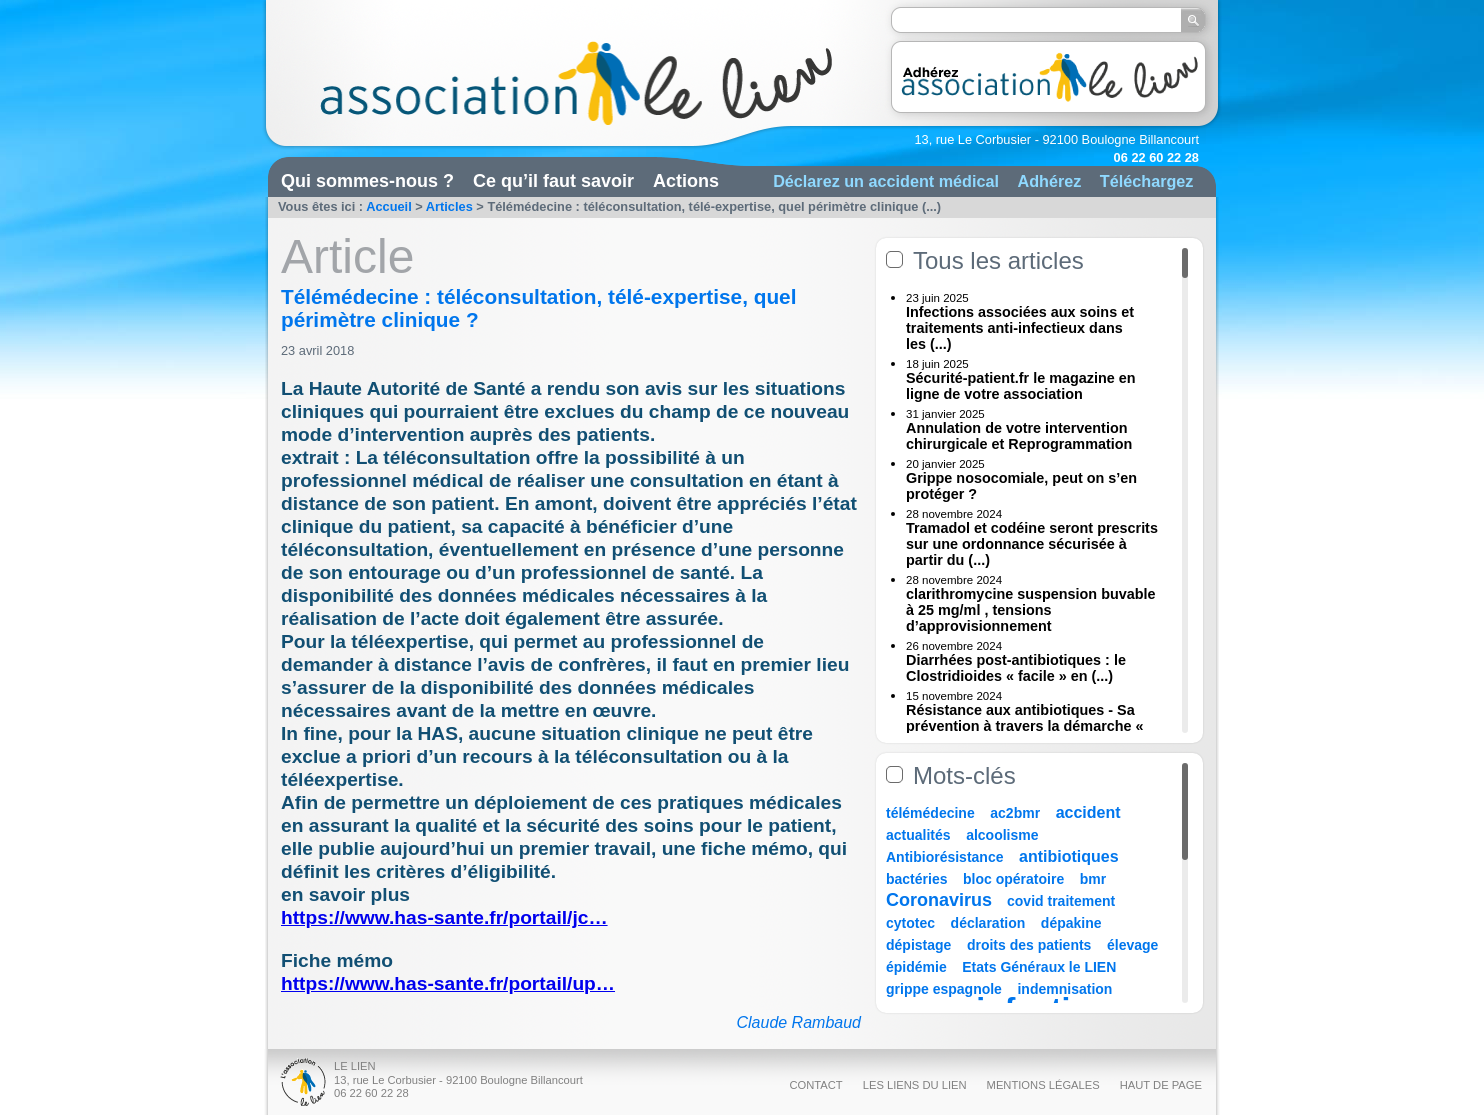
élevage (1132, 945)
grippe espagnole (944, 989)
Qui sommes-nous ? (367, 181)
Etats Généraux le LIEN (1039, 967)
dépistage (918, 945)
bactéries (916, 879)
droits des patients (1029, 945)
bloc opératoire (1013, 879)
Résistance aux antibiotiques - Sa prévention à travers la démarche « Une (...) (1025, 726)
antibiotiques (1069, 856)
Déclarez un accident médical (886, 181)
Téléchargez (1147, 181)
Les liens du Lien (915, 1085)
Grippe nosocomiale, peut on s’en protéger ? (1021, 486)
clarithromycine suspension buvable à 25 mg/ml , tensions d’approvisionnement (1031, 610)
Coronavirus (941, 900)
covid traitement (1061, 901)
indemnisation (1064, 989)
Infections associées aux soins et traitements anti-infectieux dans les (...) (1020, 328)
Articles (449, 206)
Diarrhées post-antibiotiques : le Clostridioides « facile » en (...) (1016, 668)
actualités (918, 835)
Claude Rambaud (798, 1022)
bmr (1093, 879)
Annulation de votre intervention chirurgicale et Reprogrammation (1019, 436)
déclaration (988, 923)
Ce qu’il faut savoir (553, 181)
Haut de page (1161, 1085)
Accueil (389, 206)
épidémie (916, 967)
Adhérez (1049, 181)
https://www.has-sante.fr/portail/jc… (444, 917)
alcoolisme (1002, 835)
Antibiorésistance (944, 857)
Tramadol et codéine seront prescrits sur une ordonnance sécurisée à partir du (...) (1032, 544)
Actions (686, 181)
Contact (815, 1085)
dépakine (1071, 923)
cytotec (910, 923)
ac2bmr (1015, 813)
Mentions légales (1043, 1085)
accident (1088, 812)
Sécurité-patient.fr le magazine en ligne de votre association (1021, 386)
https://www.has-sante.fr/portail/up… (448, 983)
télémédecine (930, 813)
